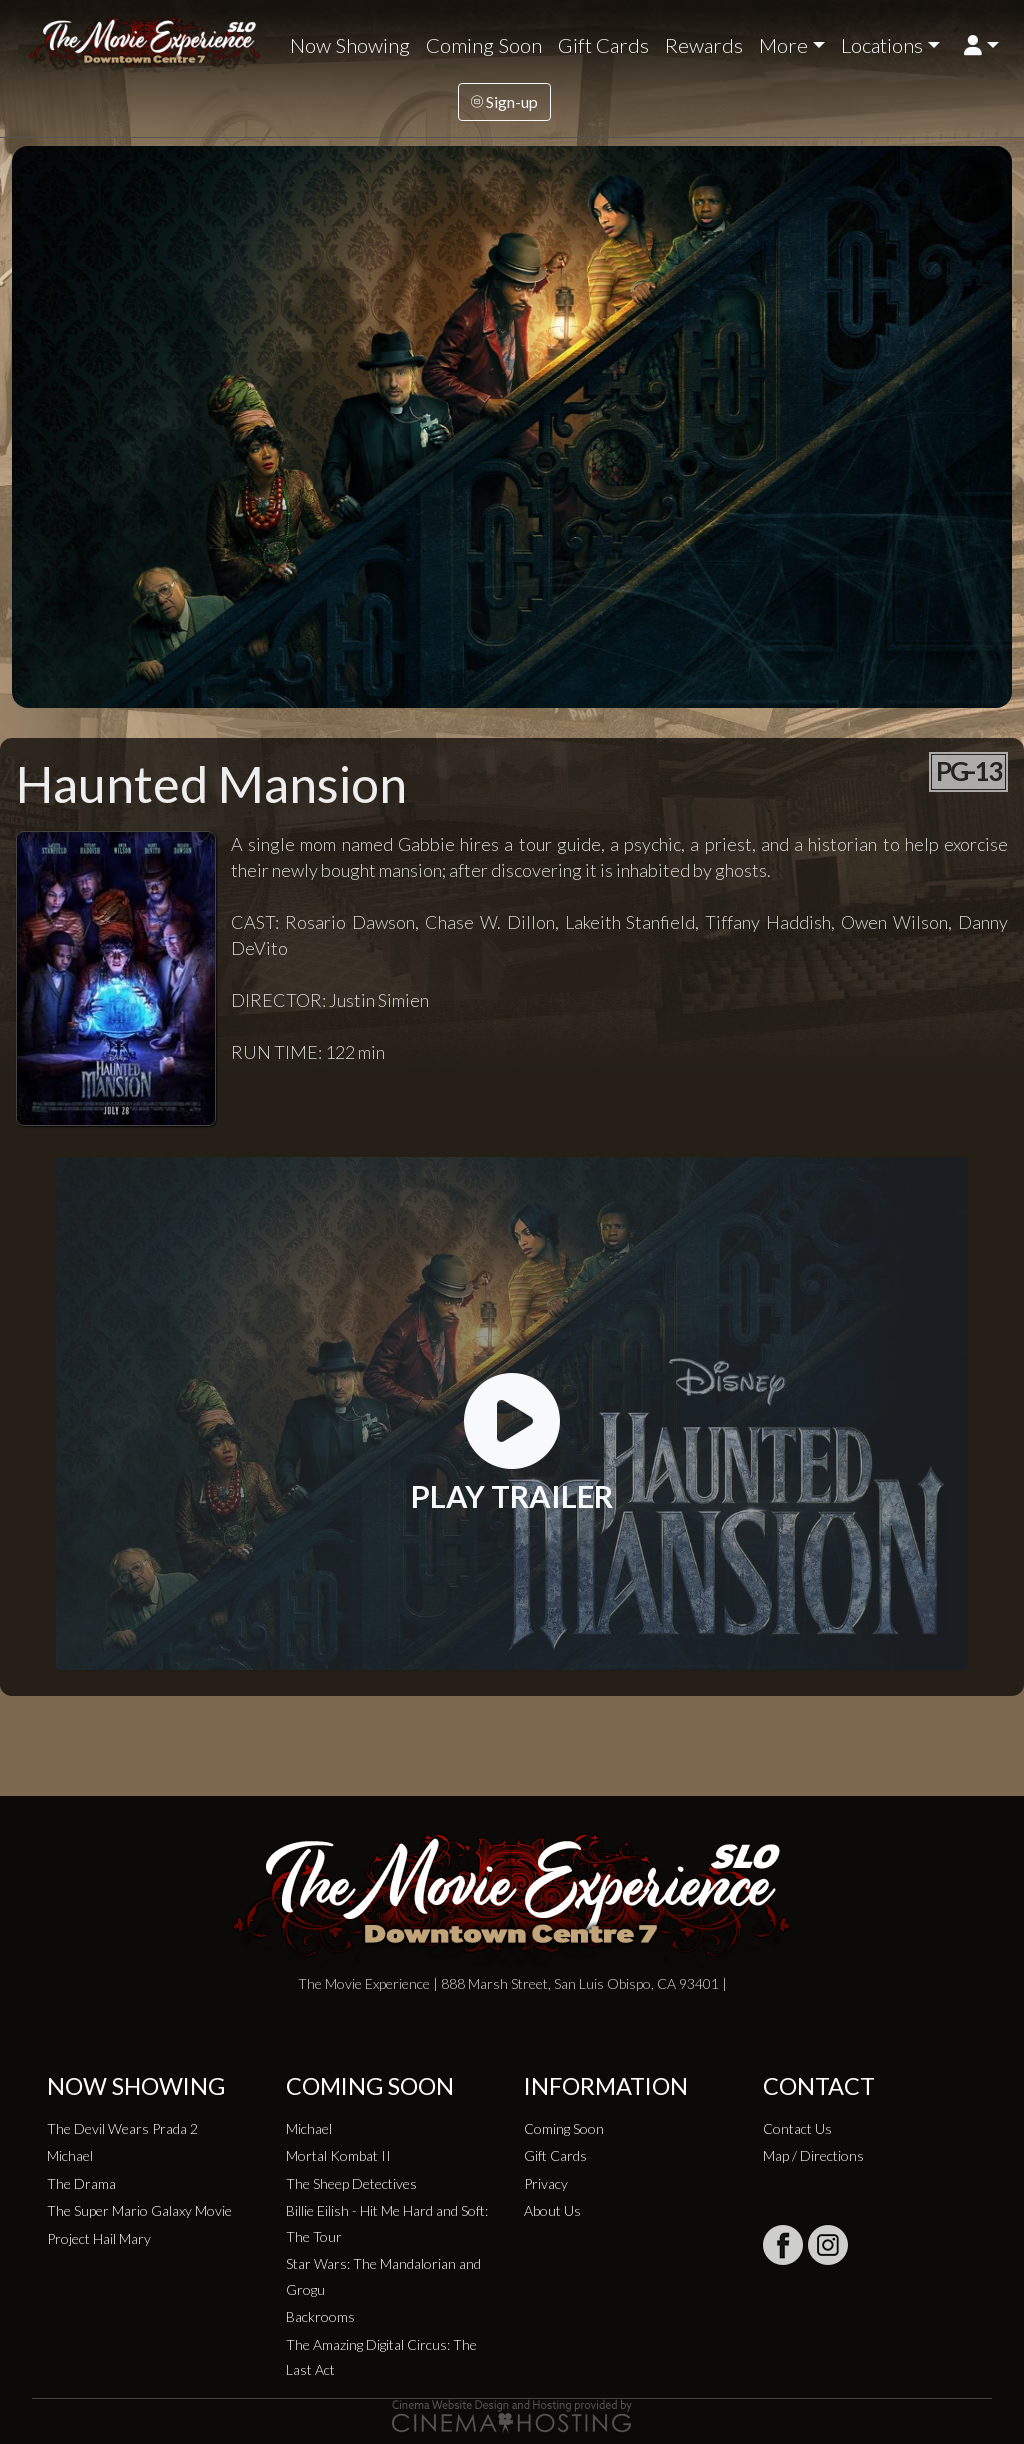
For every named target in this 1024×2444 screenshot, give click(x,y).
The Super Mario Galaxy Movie (139, 2210)
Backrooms (320, 2316)
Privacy (546, 2183)
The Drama (81, 2183)
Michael (70, 2155)
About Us (552, 2210)
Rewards (704, 45)
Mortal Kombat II (338, 2155)
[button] (981, 45)
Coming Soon (484, 45)
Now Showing (350, 45)
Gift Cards (603, 45)
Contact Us (797, 2128)
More (783, 45)
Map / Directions (813, 2155)
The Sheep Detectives (351, 2183)
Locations (882, 45)
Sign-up (504, 101)
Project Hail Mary (99, 2238)
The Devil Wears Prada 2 (122, 2128)
